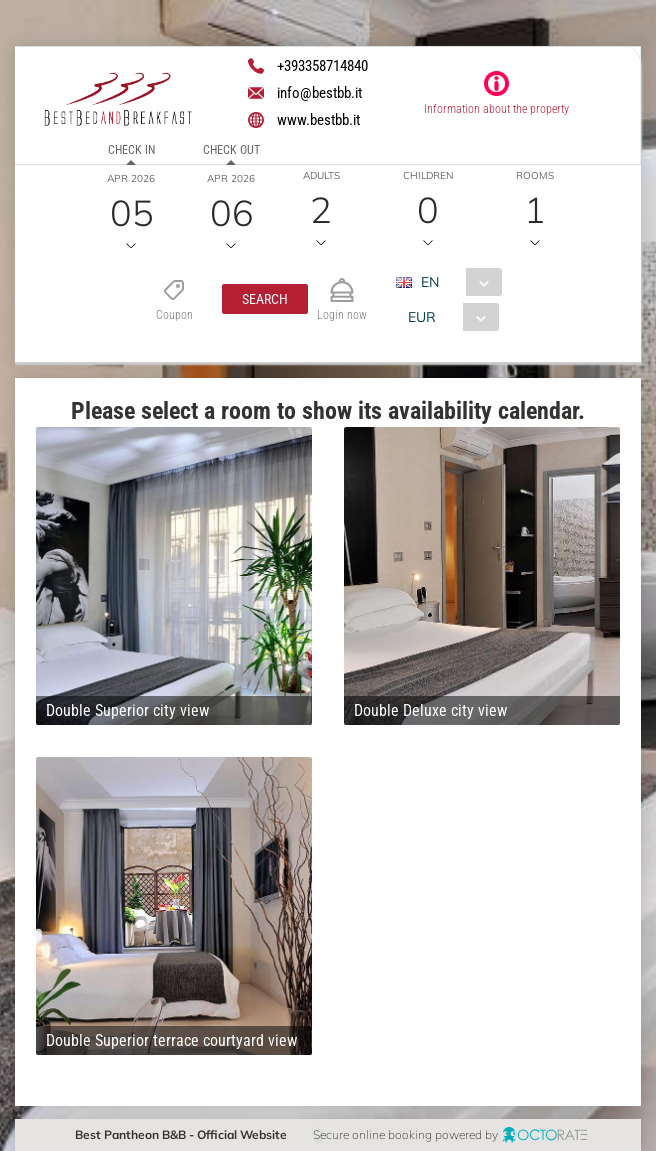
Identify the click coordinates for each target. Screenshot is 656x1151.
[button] (264, 299)
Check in (131, 150)
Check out (231, 150)
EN (429, 282)
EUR (421, 317)
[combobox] (455, 282)
